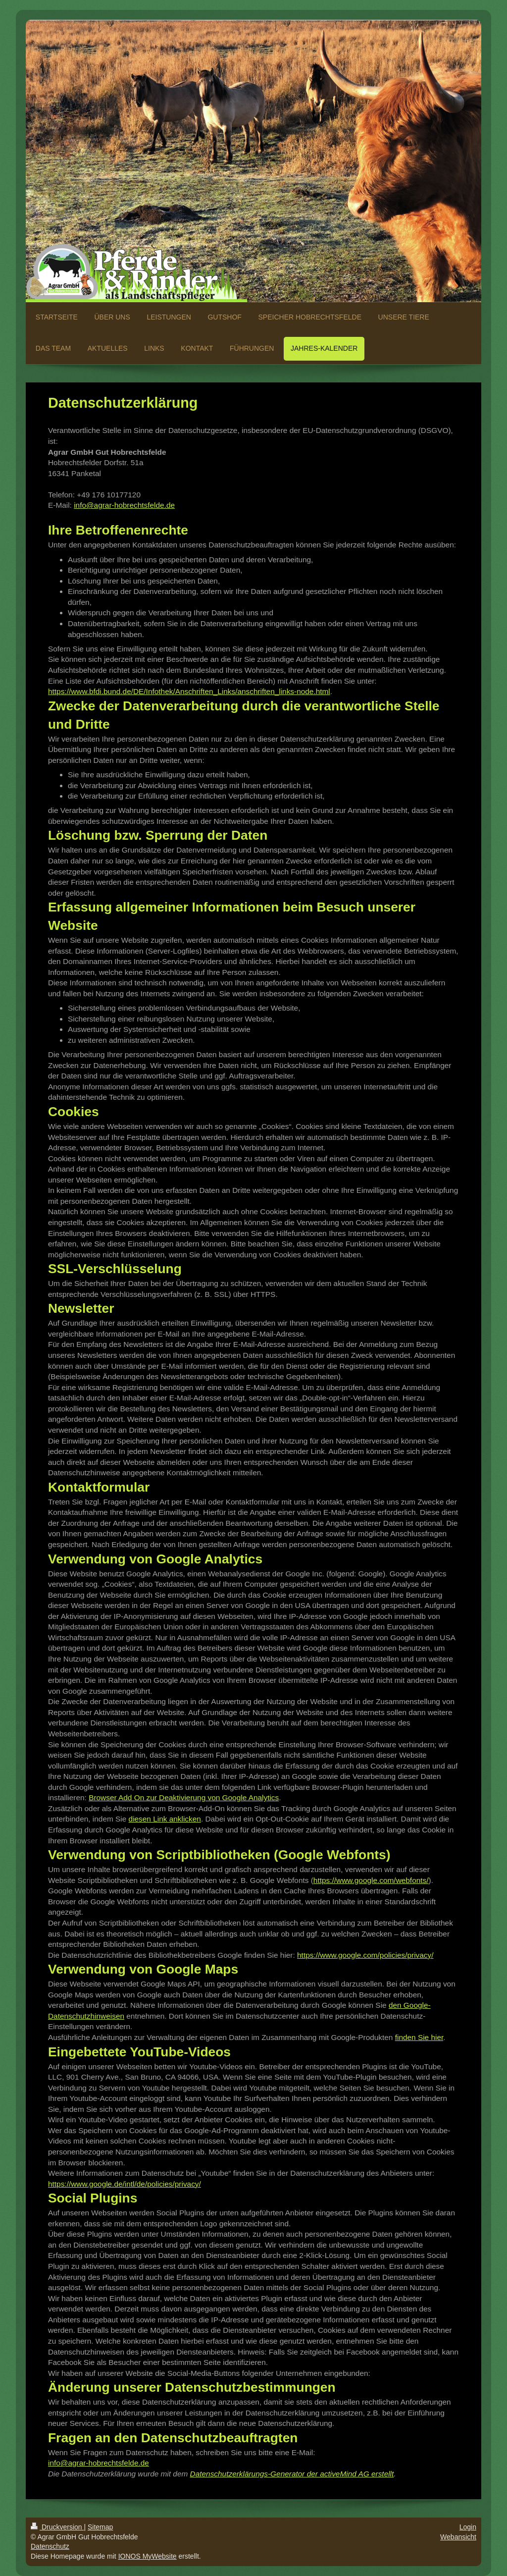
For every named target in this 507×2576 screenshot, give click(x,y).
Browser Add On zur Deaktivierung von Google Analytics (184, 1797)
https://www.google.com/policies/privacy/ (365, 1955)
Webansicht (458, 2537)
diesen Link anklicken (165, 1819)
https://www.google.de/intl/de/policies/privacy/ (124, 2184)
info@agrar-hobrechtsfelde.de (124, 505)
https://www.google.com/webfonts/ (371, 1880)
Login (467, 2527)
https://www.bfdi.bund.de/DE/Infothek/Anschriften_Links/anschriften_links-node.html (189, 691)
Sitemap (100, 2527)
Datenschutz (50, 2546)
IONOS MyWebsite (147, 2556)
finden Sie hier (419, 2037)
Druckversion (57, 2527)
